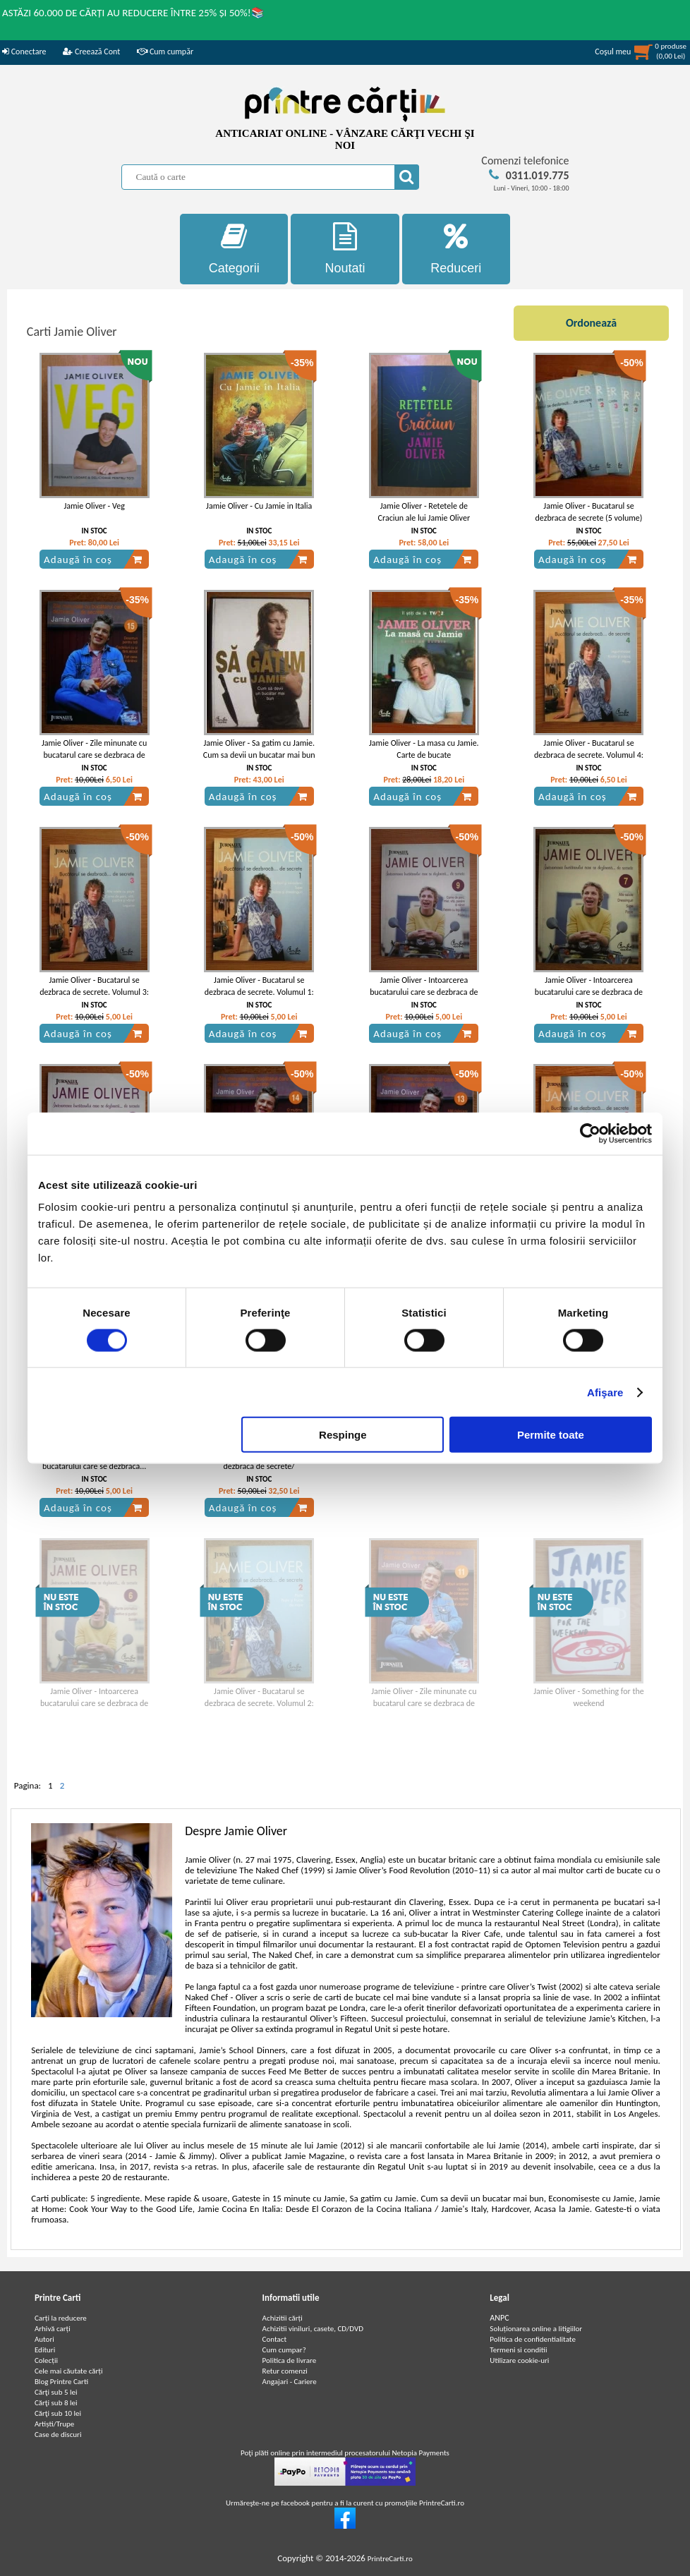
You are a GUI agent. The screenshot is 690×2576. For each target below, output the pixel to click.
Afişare (605, 1392)
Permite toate (550, 1435)
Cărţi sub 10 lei (58, 2413)
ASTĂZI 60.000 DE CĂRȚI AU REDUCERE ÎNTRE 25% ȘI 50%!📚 (133, 12)
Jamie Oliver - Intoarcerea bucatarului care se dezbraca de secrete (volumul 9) (424, 992)
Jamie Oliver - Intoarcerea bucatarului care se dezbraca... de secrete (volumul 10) (94, 1466)
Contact (274, 2339)
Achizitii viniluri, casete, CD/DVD (312, 2328)
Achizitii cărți (282, 2318)
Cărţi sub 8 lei (56, 2402)
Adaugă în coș (93, 559)
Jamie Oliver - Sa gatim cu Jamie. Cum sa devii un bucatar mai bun (259, 749)
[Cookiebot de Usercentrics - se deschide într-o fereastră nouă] (590, 1133)
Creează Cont (91, 51)
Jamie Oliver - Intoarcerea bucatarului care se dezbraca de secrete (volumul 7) (589, 992)
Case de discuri (58, 2434)
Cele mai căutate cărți (69, 2371)
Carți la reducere (61, 2318)
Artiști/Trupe (54, 2424)
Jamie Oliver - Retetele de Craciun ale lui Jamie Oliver (424, 512)
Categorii (234, 248)
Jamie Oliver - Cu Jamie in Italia (259, 506)
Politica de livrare (289, 2360)
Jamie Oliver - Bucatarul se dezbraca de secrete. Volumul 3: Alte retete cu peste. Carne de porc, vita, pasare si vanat (94, 997)
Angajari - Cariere (289, 2381)
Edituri (45, 2349)
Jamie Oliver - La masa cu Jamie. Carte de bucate (424, 749)
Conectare (24, 51)
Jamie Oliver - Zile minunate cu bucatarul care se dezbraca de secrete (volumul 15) (94, 755)
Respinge (343, 1435)
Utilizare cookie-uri (519, 2360)
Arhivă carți (53, 2328)
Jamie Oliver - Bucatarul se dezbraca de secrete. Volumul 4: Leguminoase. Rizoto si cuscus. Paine (588, 760)
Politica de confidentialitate (533, 2339)
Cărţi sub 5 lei (56, 2392)
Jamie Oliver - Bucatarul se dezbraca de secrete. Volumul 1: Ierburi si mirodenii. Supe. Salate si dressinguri (259, 997)
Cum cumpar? (284, 2349)
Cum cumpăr (165, 51)
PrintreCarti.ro (390, 2558)
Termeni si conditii (518, 2349)
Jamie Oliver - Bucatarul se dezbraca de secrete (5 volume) (589, 512)
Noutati (345, 248)
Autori (44, 2339)
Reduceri (456, 248)
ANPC (499, 2318)
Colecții (46, 2360)
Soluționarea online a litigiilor (536, 2328)
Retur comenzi (285, 2371)
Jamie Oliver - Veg (93, 506)
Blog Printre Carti (61, 2381)
